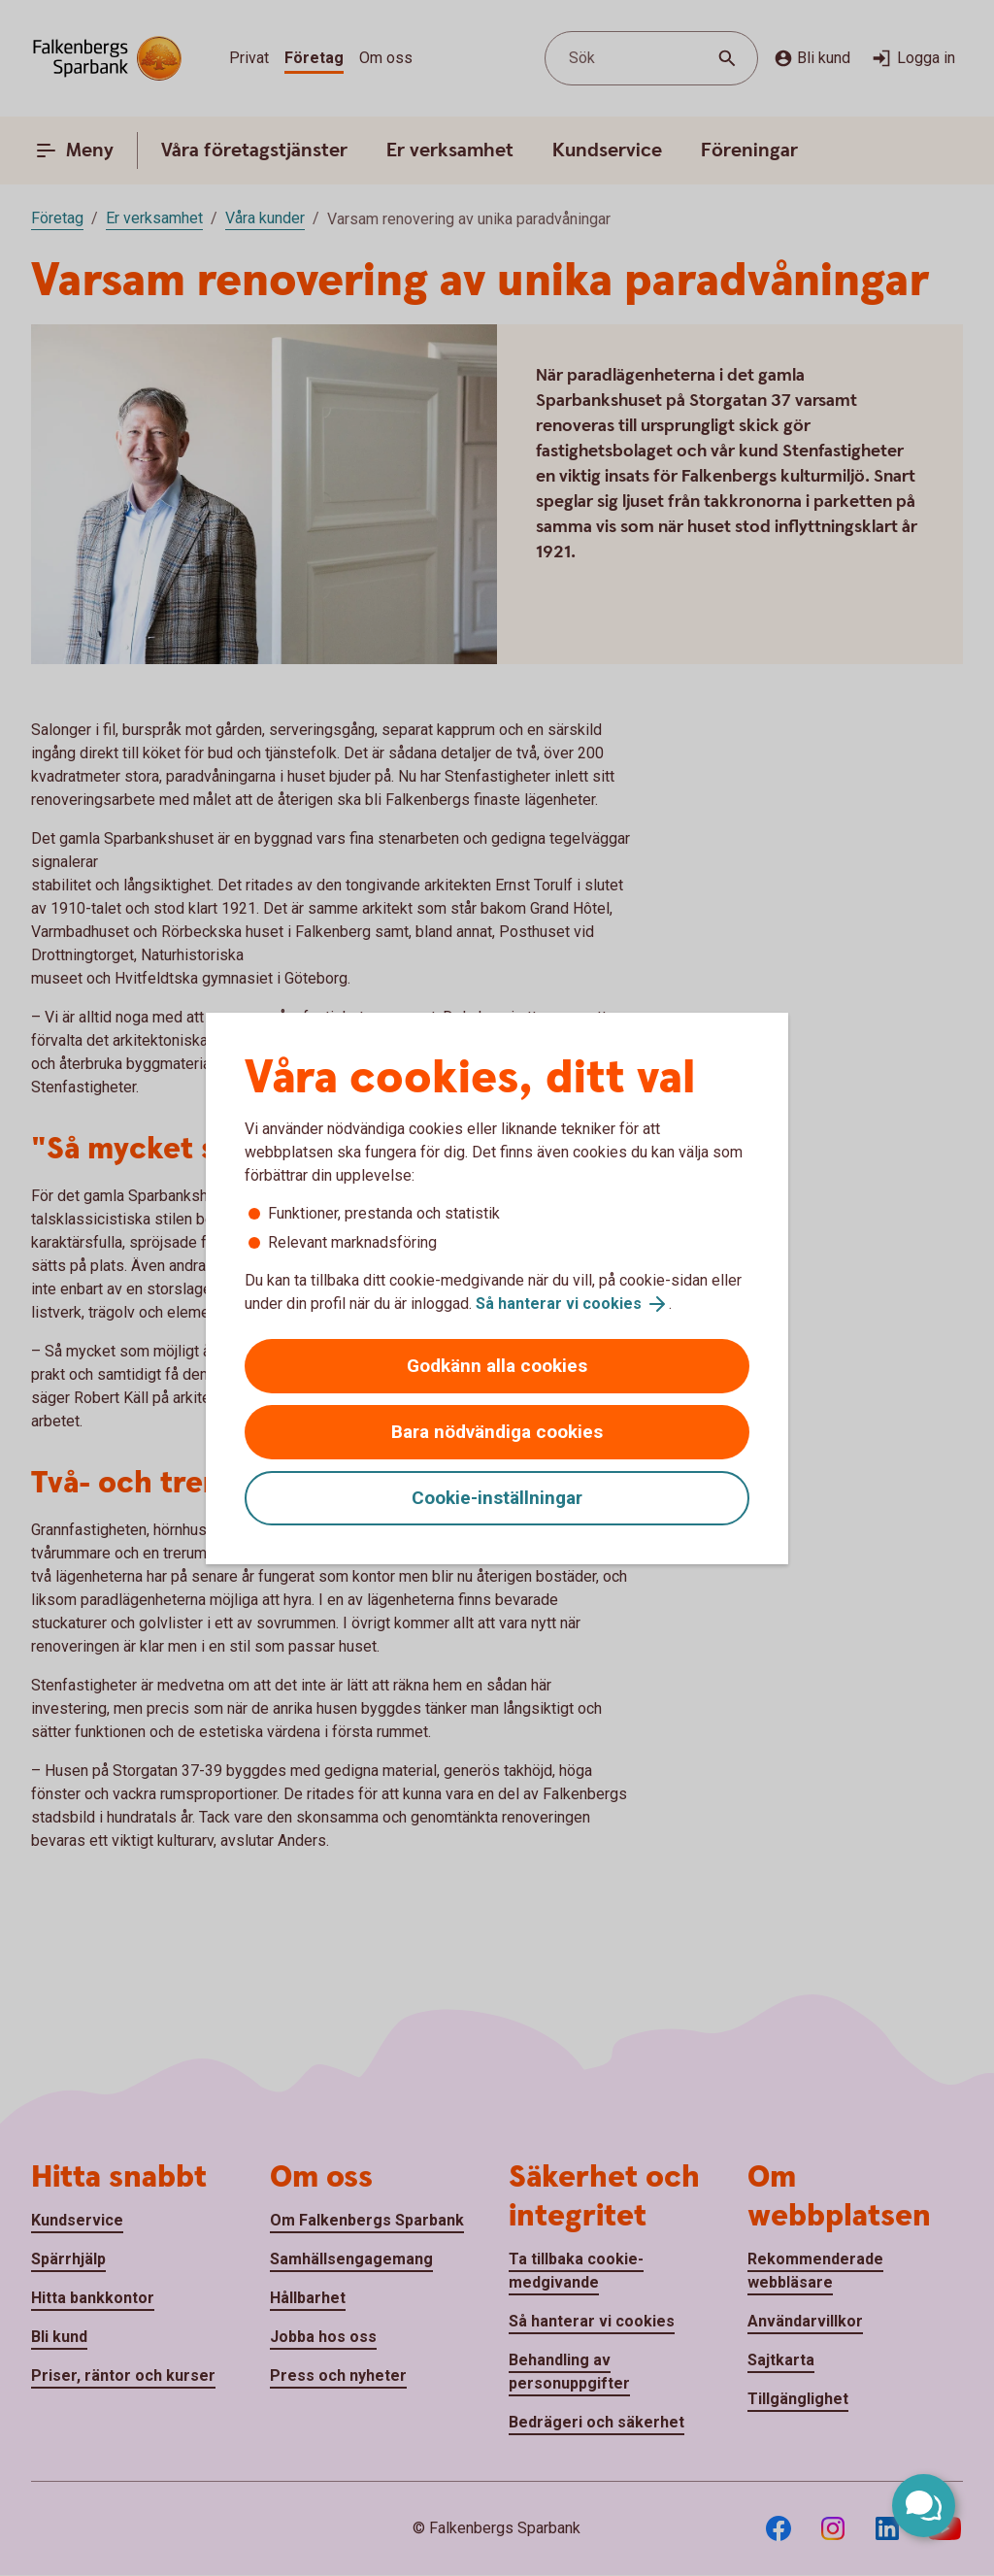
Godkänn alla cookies (497, 1366)
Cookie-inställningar (497, 1498)
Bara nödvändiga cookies (497, 1432)
